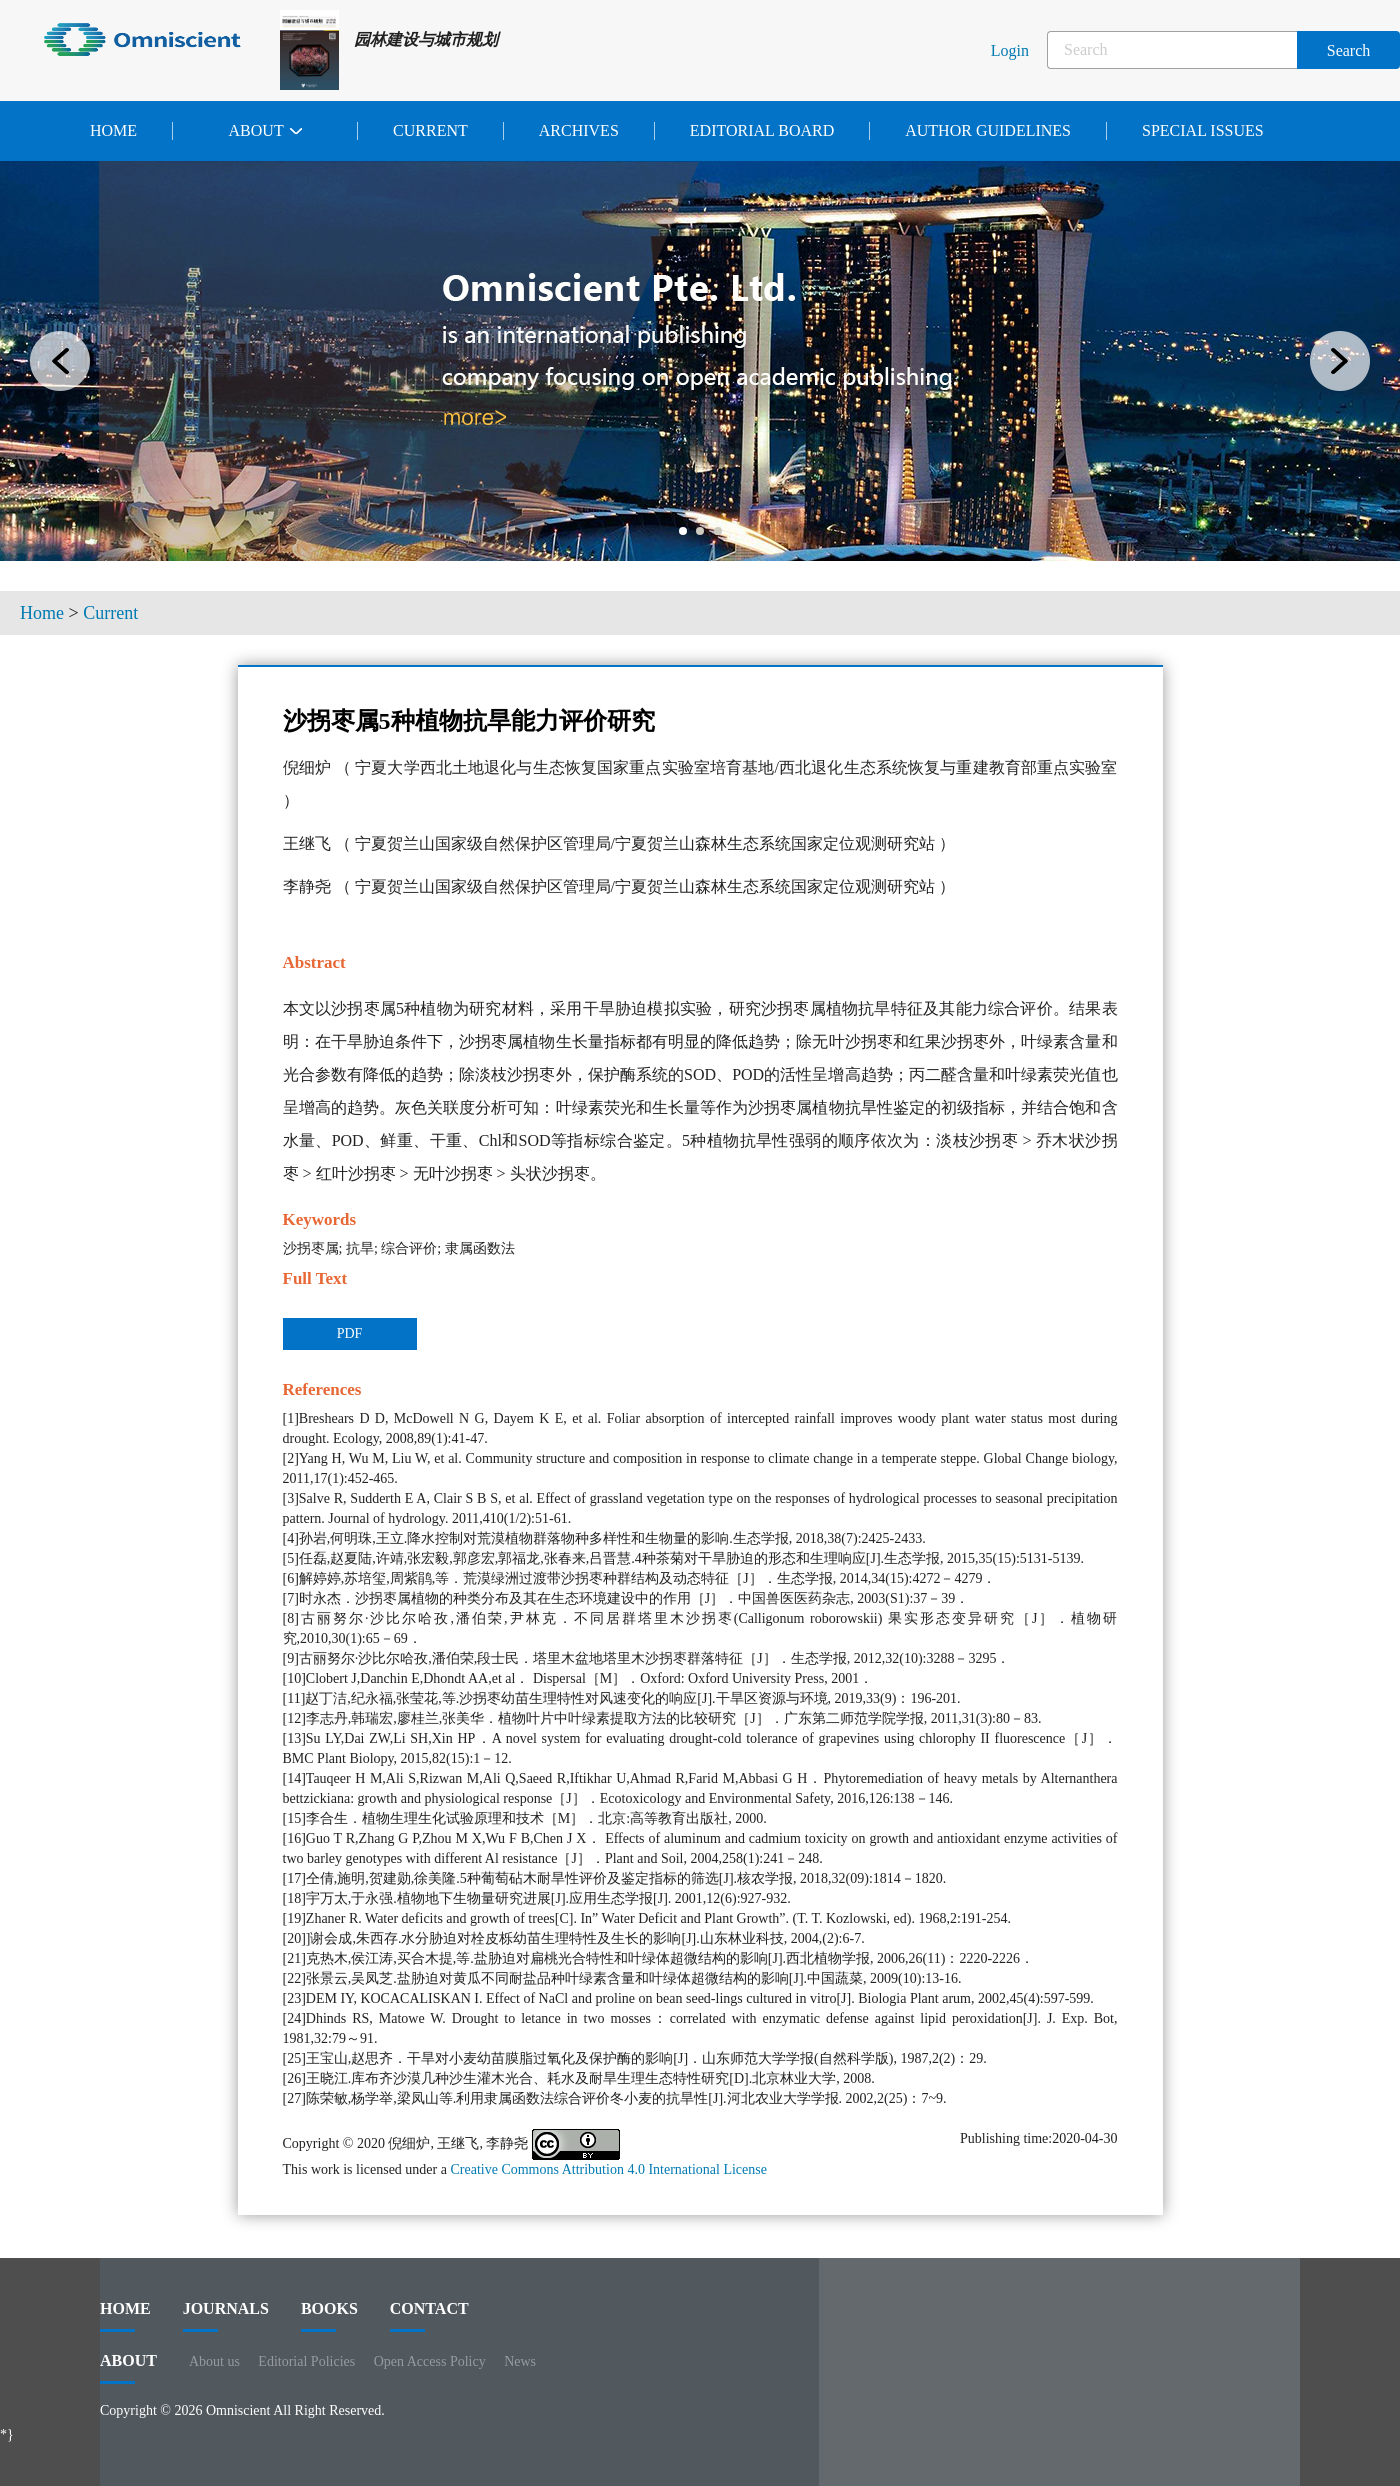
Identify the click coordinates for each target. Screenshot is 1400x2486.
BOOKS (329, 2316)
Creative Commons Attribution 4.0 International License (608, 2169)
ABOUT (128, 2368)
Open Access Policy (430, 2361)
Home (113, 130)
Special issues (1203, 130)
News (520, 2361)
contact (429, 2316)
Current (430, 130)
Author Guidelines (988, 130)
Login (1010, 50)
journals (226, 2316)
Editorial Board (762, 130)
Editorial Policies (306, 2361)
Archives (579, 130)
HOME (125, 2316)
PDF (350, 1333)
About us (214, 2361)
